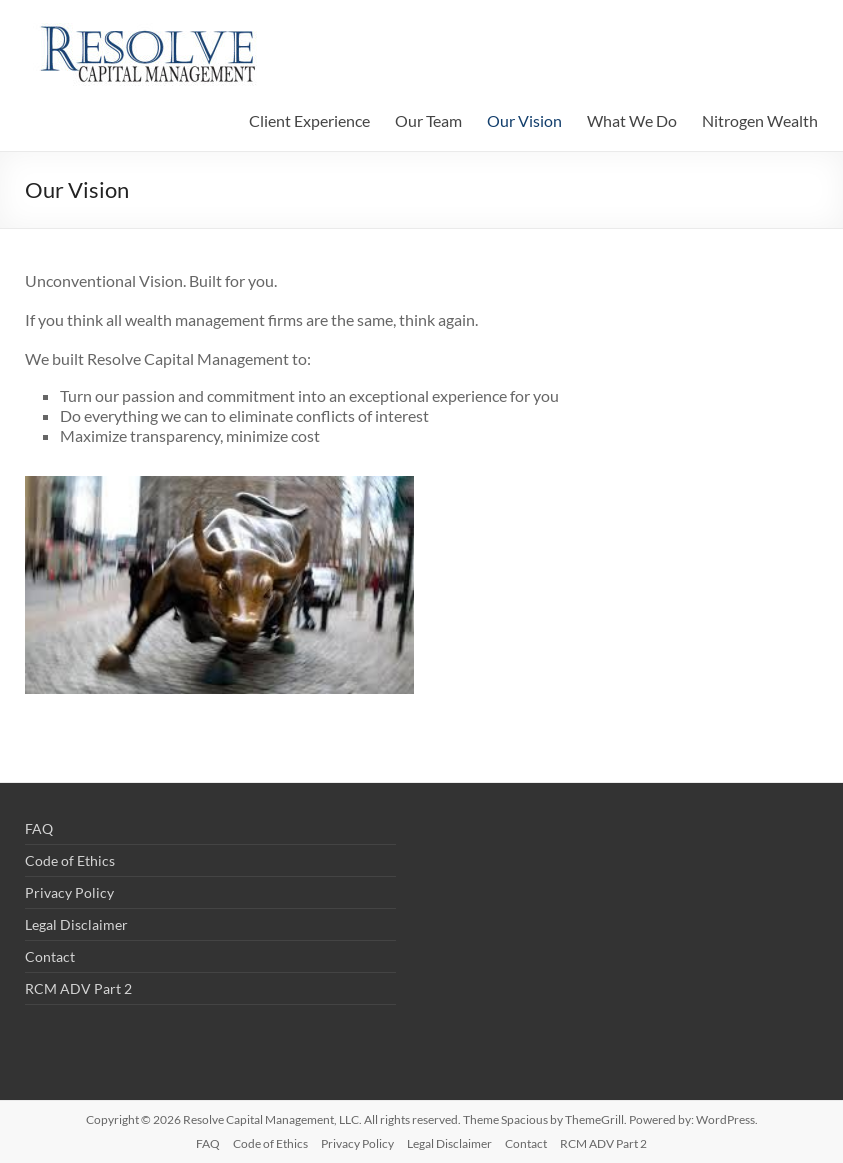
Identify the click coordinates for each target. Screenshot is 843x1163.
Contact (50, 956)
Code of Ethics (70, 860)
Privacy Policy (69, 892)
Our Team (428, 120)
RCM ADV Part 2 (78, 988)
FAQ (39, 828)
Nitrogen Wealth (760, 120)
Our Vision (524, 120)
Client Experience (309, 120)
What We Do (632, 120)
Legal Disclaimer (76, 924)
